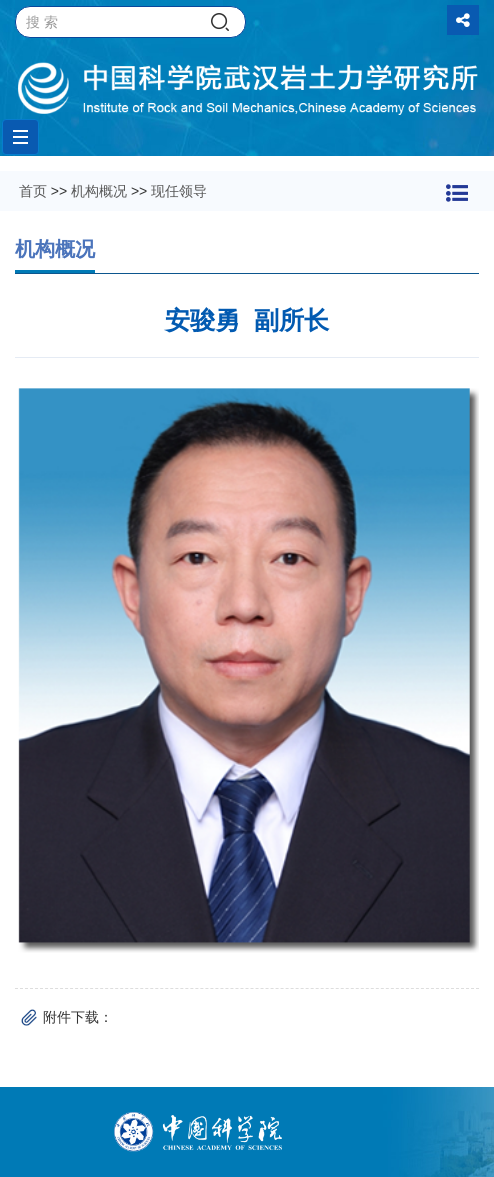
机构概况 (99, 191)
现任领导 (179, 191)
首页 (33, 191)
